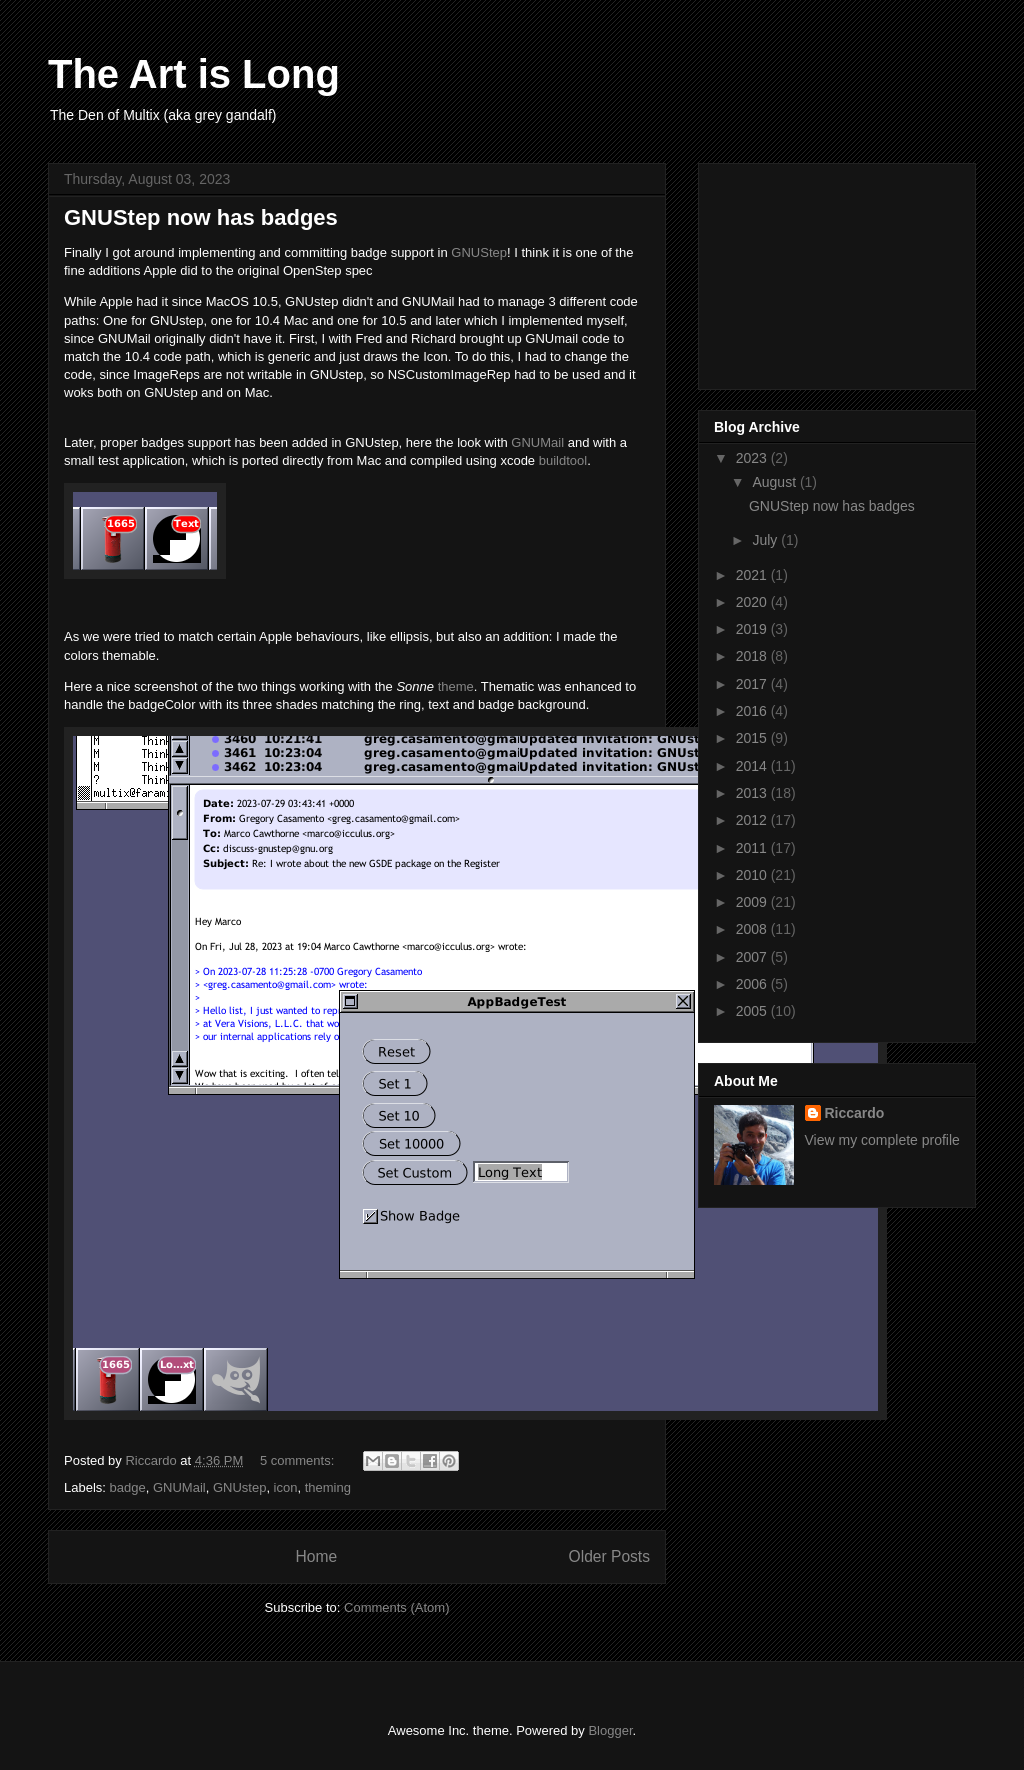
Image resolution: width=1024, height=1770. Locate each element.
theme (456, 686)
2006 (753, 984)
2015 (753, 738)
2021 (753, 575)
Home (316, 1556)
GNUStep (479, 252)
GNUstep (239, 1487)
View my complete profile (882, 1140)
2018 (753, 656)
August (775, 482)
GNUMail (537, 442)
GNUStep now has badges (201, 217)
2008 (753, 929)
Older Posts (609, 1556)
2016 (753, 711)
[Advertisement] (814, 271)
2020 (753, 602)
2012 (753, 820)
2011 (753, 848)
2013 (753, 793)
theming (328, 1487)
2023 (753, 458)
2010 (753, 875)
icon (286, 1487)
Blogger (610, 1730)
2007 (753, 957)
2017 (753, 684)
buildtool (563, 460)
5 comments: (299, 1460)
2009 (753, 902)
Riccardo (855, 1113)
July (766, 540)
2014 (753, 766)
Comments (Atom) (396, 1607)
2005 (753, 1011)
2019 (753, 629)
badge (128, 1487)
